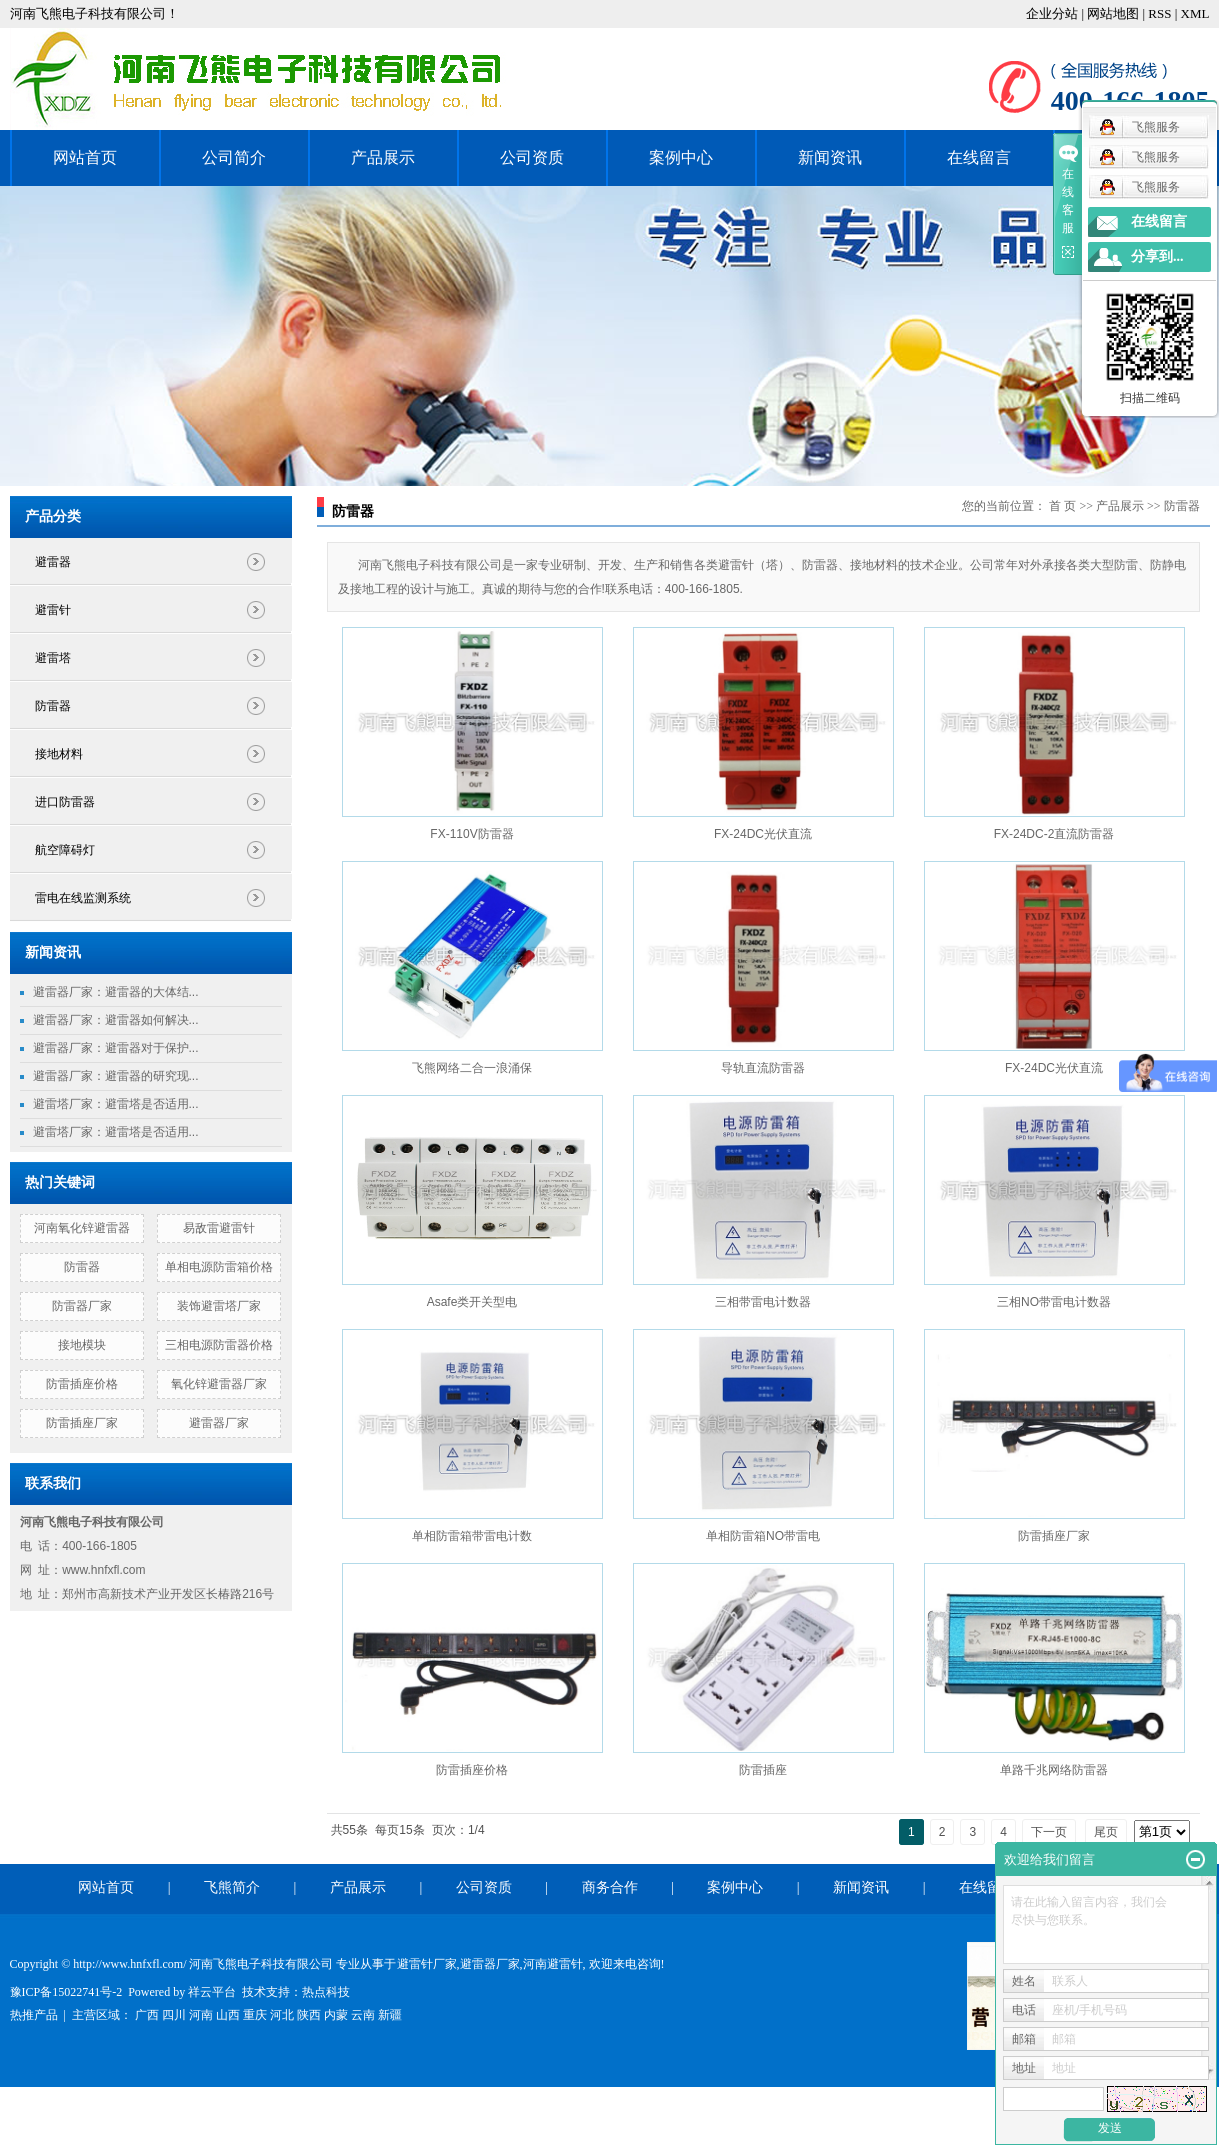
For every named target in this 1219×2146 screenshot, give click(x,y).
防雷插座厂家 (82, 1423)
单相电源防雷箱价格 (219, 1267)
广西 (147, 2015)
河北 (282, 2015)
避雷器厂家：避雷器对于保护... (116, 1048)
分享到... (1157, 256)
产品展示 (383, 157)
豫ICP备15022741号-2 (66, 1992)
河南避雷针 (553, 1964)
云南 (363, 2015)
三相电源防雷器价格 (219, 1345)
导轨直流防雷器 (763, 1068)
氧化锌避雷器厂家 (219, 1384)
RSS (1159, 13)
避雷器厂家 (219, 1423)
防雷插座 (763, 1770)
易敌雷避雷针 (219, 1228)
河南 (201, 2015)
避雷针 (53, 610)
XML (1195, 13)
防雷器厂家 (82, 1306)
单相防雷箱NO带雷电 (763, 1536)
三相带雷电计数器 (763, 1302)
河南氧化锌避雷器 (82, 1228)
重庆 (255, 2015)
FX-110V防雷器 (471, 834)
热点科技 (326, 1992)
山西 (228, 2015)
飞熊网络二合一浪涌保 (472, 1068)
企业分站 (1052, 13)
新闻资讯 (830, 157)
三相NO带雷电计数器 (1054, 1302)
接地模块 (82, 1345)
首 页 (1062, 506)
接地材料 (59, 754)
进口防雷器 (65, 802)
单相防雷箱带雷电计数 (472, 1536)
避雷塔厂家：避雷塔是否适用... (116, 1104)
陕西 (309, 2015)
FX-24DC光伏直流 (763, 834)
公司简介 (234, 157)
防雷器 (53, 706)
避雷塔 (53, 658)
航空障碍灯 (65, 850)
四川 (174, 2015)
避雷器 (53, 562)
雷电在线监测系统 (83, 898)
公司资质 (532, 157)
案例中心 (681, 157)
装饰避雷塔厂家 (219, 1306)
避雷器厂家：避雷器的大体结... (116, 992)
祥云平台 (212, 1992)
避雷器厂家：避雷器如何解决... (116, 1020)
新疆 (390, 2015)
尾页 (1106, 1832)
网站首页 (85, 157)
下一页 (1049, 1832)
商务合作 (610, 1887)
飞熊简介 (232, 1887)
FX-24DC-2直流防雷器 (1054, 834)
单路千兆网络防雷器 (1054, 1770)
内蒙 (336, 2015)
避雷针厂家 (427, 1964)
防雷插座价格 (82, 1384)
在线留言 (979, 157)
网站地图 (1114, 13)
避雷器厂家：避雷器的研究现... (116, 1076)
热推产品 (34, 2015)
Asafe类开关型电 (472, 1302)
